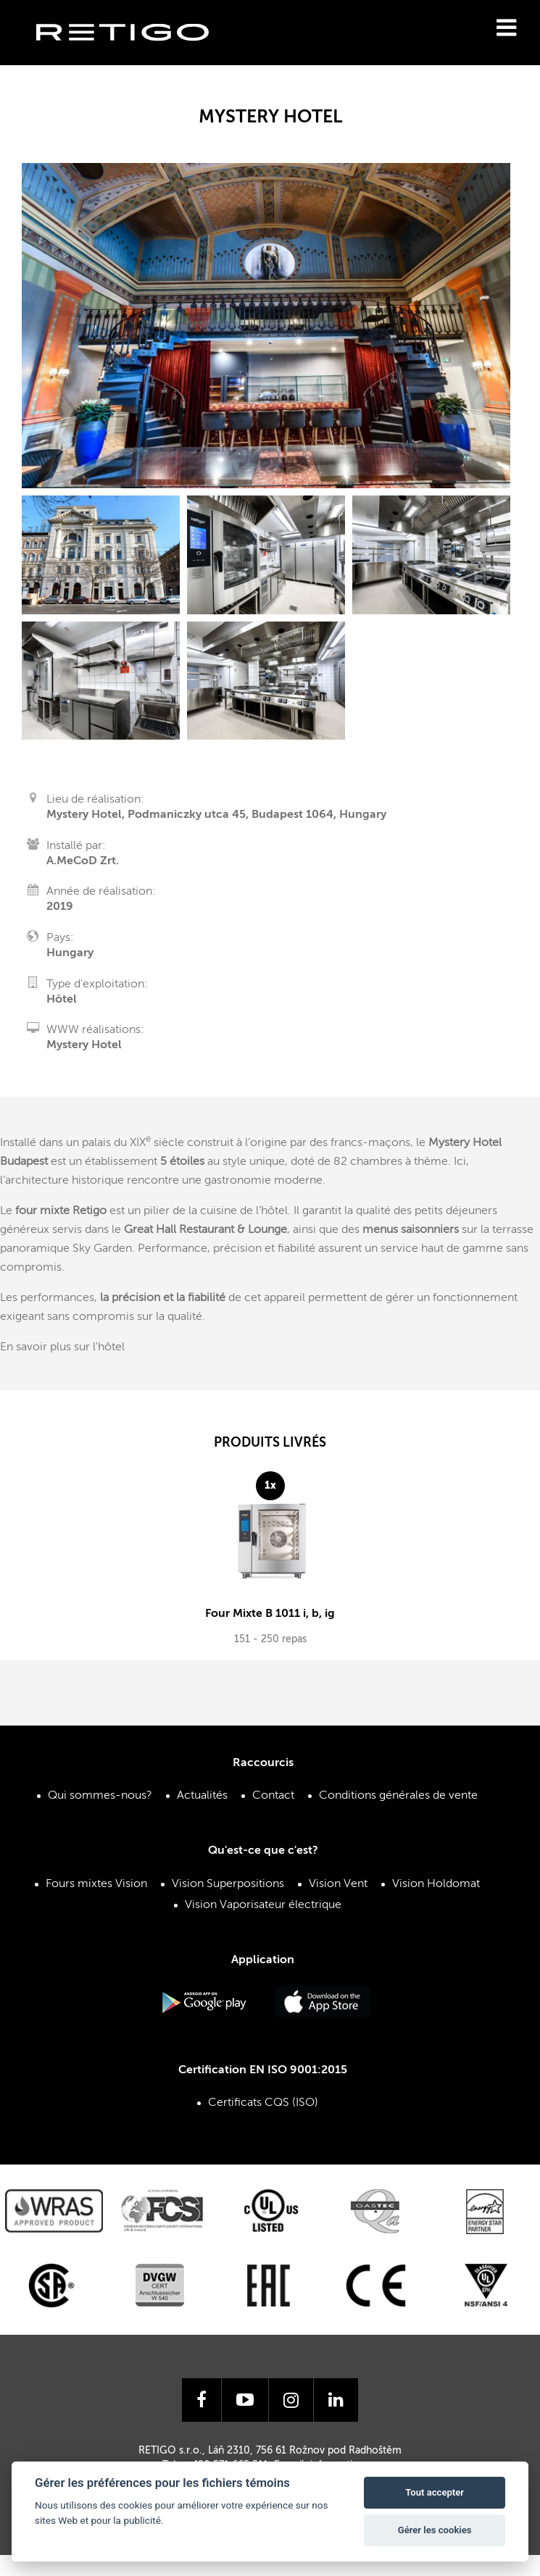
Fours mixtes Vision (96, 1882)
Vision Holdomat (436, 1882)
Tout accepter (434, 2492)
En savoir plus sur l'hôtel (62, 1347)
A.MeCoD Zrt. (82, 861)
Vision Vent (338, 1882)
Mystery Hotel (84, 1045)
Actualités (202, 1794)
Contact (273, 1794)
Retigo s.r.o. (134, 54)
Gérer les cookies (435, 2530)
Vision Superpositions (228, 1882)
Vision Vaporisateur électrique (263, 1904)
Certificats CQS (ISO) (263, 2101)
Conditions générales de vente (398, 1794)
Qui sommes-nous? (100, 1794)
